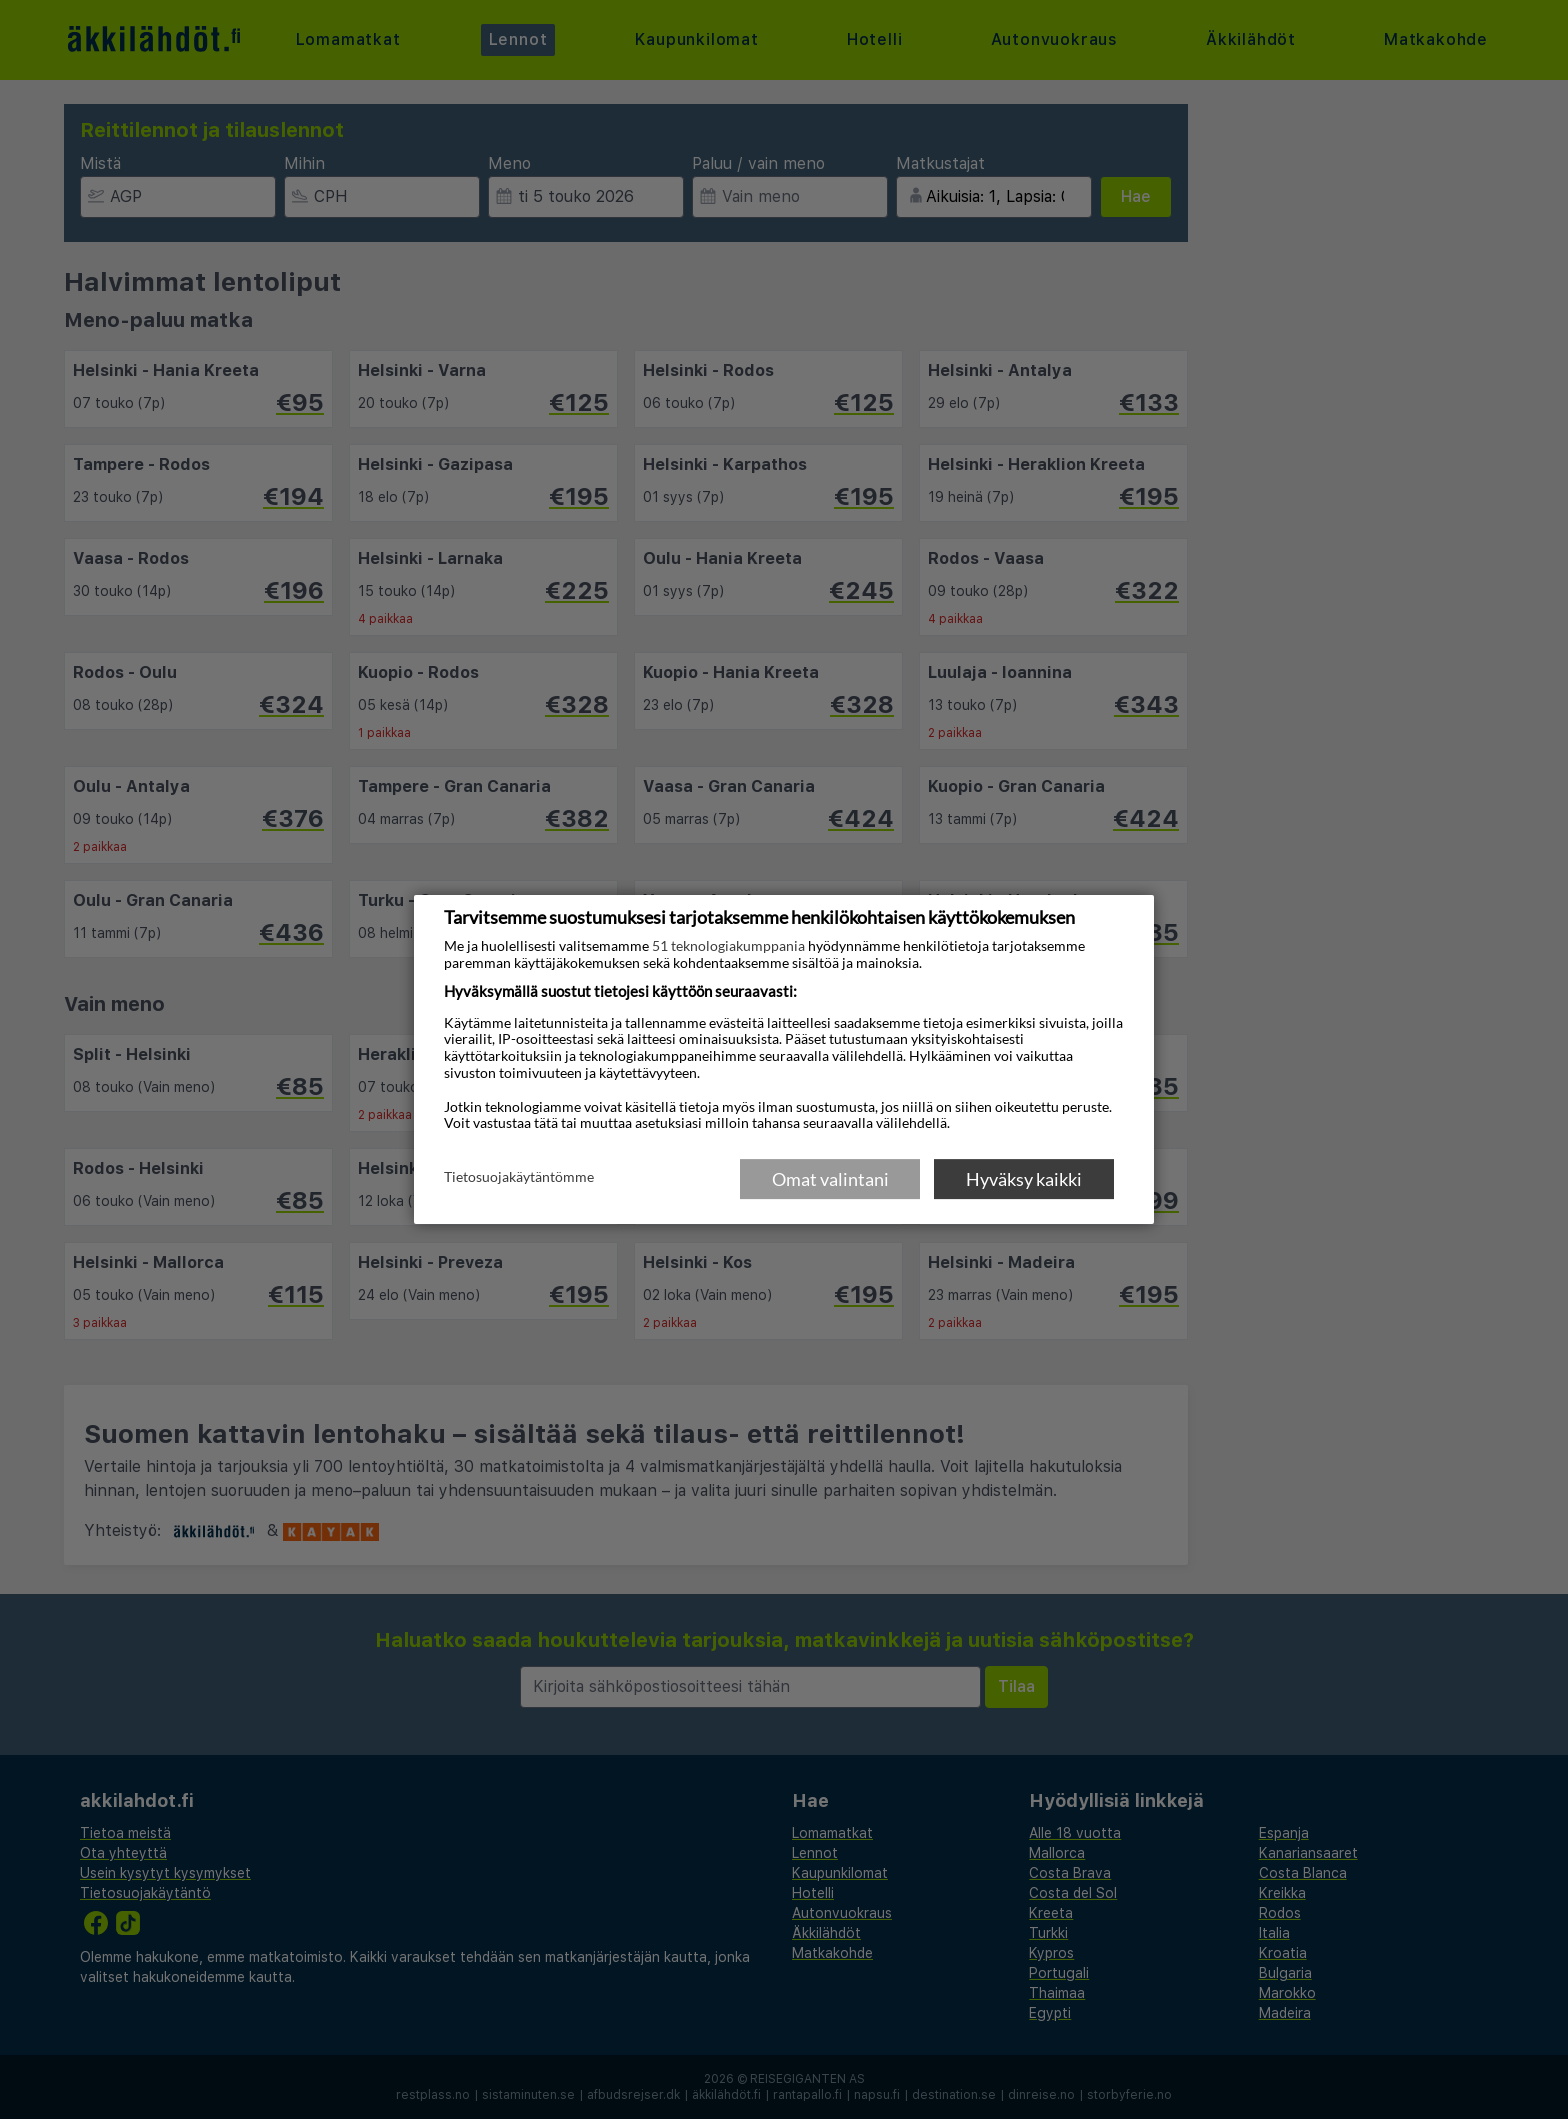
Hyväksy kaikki (1024, 1179)
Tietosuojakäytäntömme (519, 1178)
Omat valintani (830, 1179)
